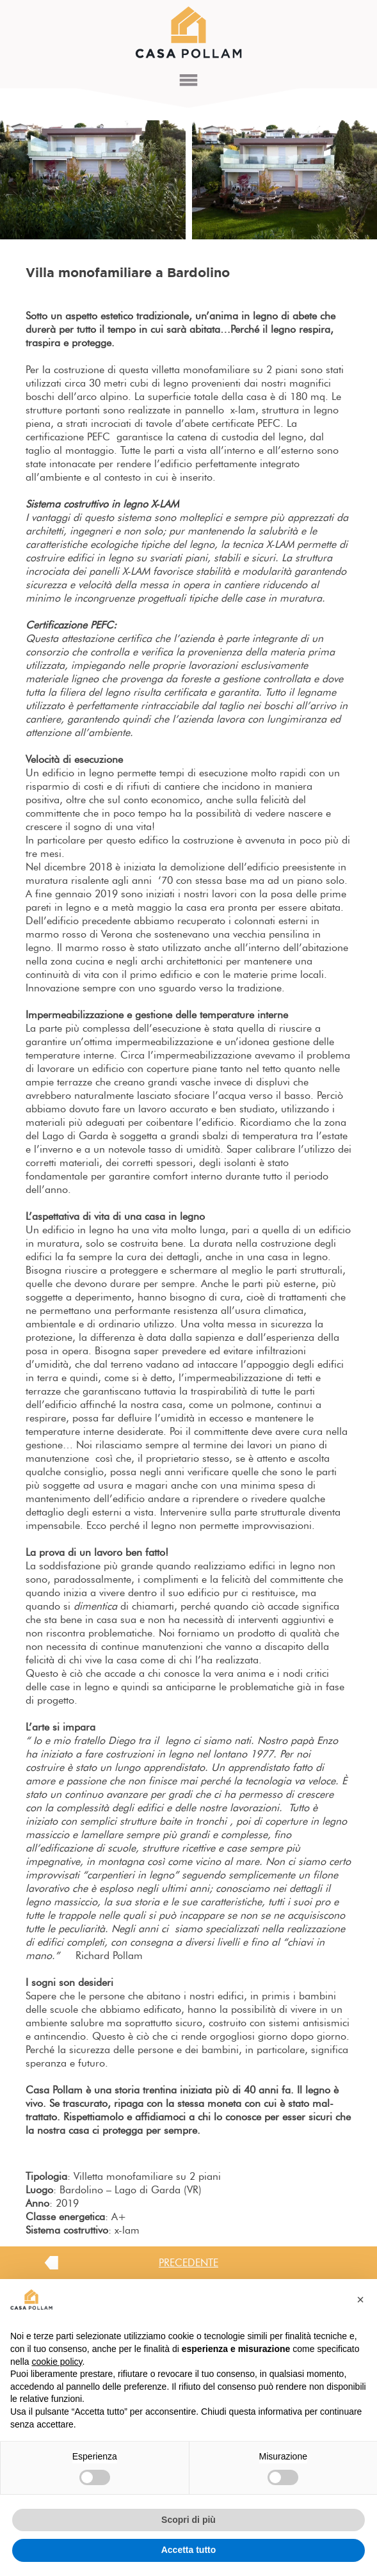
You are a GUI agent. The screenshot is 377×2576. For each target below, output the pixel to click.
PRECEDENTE (188, 2263)
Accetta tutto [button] (188, 2550)
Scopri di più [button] (188, 2520)
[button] (360, 2299)
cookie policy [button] (56, 2361)
